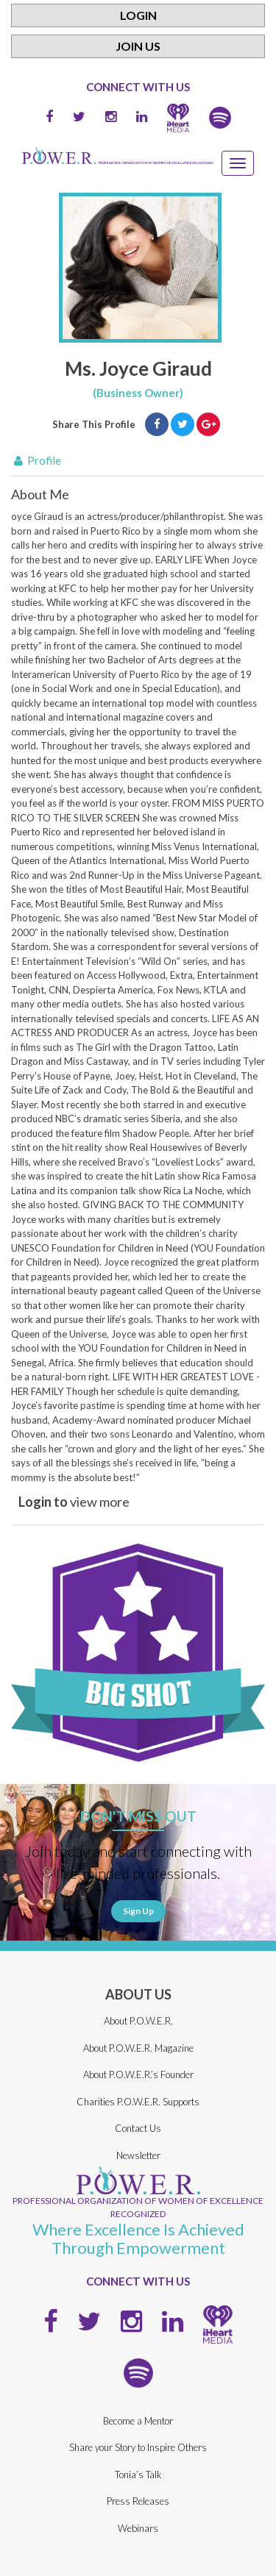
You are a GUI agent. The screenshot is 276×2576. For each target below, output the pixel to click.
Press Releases (138, 2501)
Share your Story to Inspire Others (138, 2447)
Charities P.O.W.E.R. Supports (138, 2102)
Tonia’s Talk (138, 2474)
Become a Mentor (138, 2421)
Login (138, 15)
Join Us (138, 46)
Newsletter (138, 2155)
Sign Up (138, 1910)
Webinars (138, 2528)
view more (74, 1502)
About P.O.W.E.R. (138, 2021)
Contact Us (138, 2128)
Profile (36, 460)
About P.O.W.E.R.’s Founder (138, 2074)
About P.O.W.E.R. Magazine (138, 2048)
